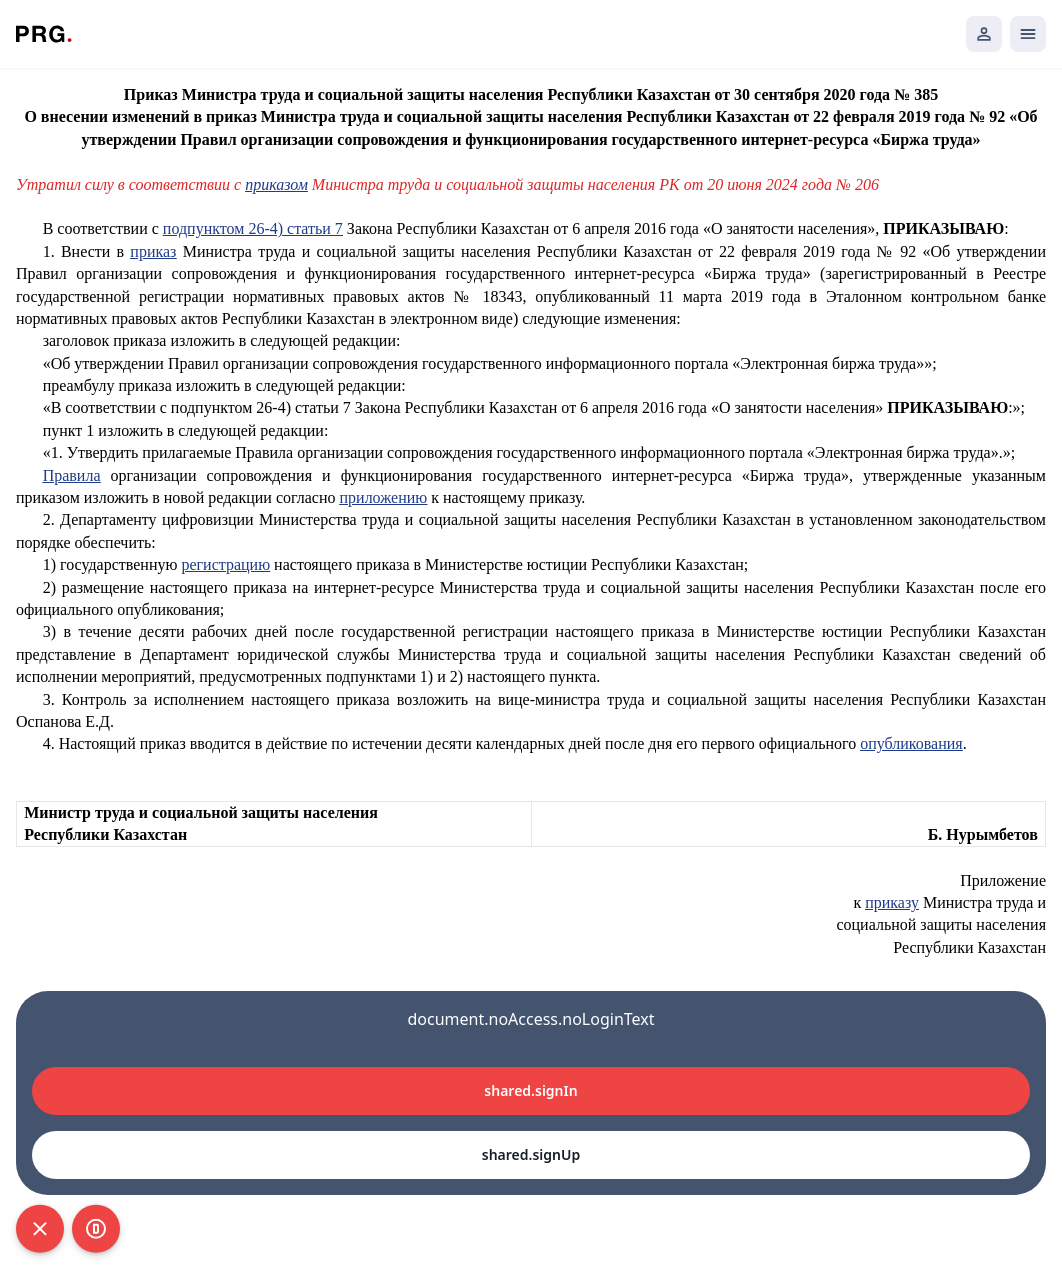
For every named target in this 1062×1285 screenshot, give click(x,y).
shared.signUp (531, 1154)
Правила (72, 475)
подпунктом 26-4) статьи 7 (253, 228)
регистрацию (225, 564)
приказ (153, 251)
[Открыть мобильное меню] (1028, 34)
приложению (384, 497)
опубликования (911, 743)
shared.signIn (530, 1090)
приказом (276, 184)
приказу (892, 902)
